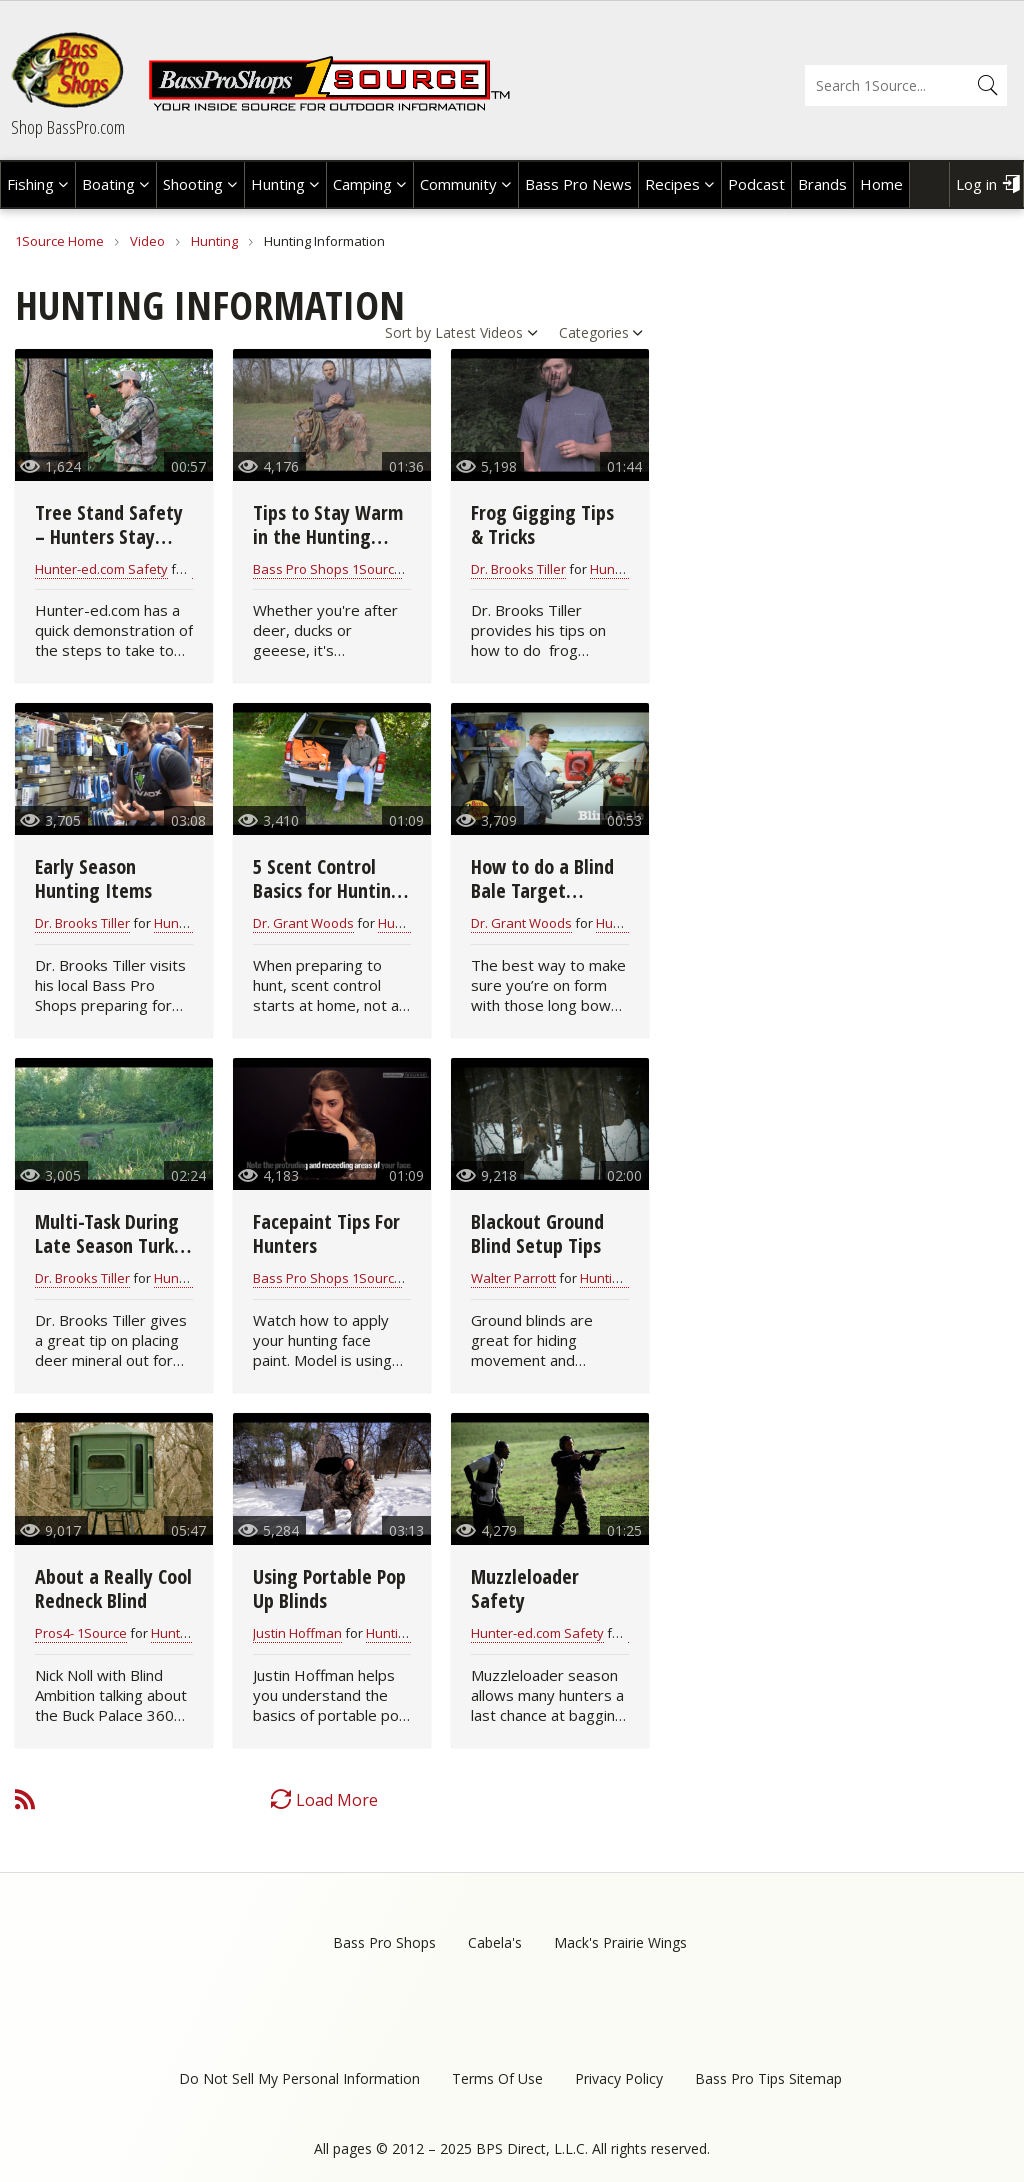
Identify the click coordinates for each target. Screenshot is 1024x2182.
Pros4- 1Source (81, 1633)
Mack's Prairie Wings (620, 1942)
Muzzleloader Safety (525, 1588)
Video (147, 241)
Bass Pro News (578, 184)
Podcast (756, 184)
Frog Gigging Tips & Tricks (542, 524)
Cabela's (495, 1942)
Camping (362, 184)
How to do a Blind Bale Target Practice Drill (542, 890)
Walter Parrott (513, 1278)
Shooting (193, 184)
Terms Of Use (497, 2078)
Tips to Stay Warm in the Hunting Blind (328, 536)
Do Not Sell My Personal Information (299, 2078)
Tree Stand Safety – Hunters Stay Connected (109, 536)
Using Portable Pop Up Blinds (329, 1588)
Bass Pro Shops (384, 1942)
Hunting (278, 184)
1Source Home (59, 241)
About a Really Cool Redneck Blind (113, 1588)
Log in (976, 184)
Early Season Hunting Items (93, 878)
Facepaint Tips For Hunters (326, 1233)
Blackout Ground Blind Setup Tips (537, 1233)
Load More (337, 1800)
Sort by (408, 332)
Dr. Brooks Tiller (518, 569)
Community (458, 184)
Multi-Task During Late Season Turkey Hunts (114, 1245)
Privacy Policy (619, 2078)
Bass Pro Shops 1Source (327, 569)
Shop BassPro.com (68, 127)
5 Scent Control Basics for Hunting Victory (327, 890)
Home (881, 184)
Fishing (30, 184)
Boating (108, 184)
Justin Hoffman (297, 1633)
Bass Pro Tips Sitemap (768, 2078)
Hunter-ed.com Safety (101, 569)
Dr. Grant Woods (303, 923)
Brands (822, 184)
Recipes (672, 184)
